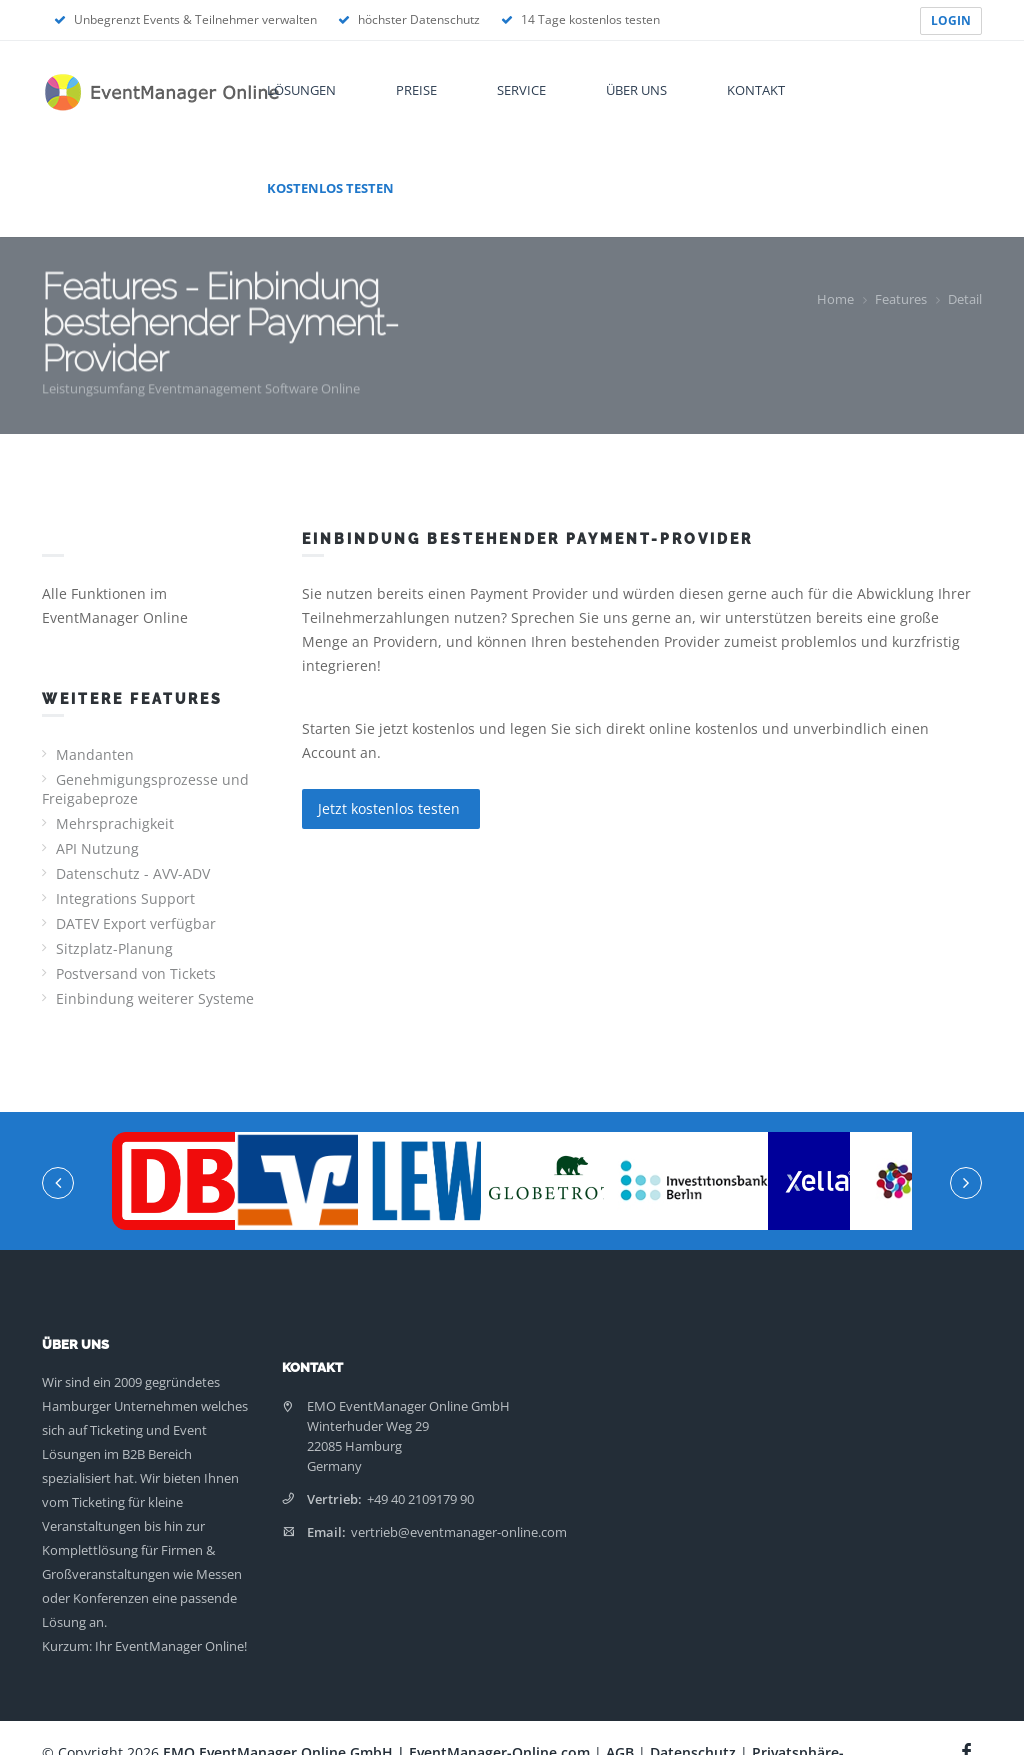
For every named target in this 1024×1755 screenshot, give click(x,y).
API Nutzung (97, 848)
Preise (416, 90)
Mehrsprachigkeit (115, 823)
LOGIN (951, 20)
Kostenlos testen (330, 188)
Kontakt (756, 90)
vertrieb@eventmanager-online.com (459, 1532)
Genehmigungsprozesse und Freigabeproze (145, 789)
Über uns (636, 90)
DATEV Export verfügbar (136, 923)
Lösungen (301, 90)
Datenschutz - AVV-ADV (133, 873)
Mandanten (95, 754)
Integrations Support (125, 898)
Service (521, 90)
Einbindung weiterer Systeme (155, 998)
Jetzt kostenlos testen (391, 808)
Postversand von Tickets (136, 973)
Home (835, 299)
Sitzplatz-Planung (114, 948)
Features (901, 299)
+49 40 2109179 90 (420, 1499)
